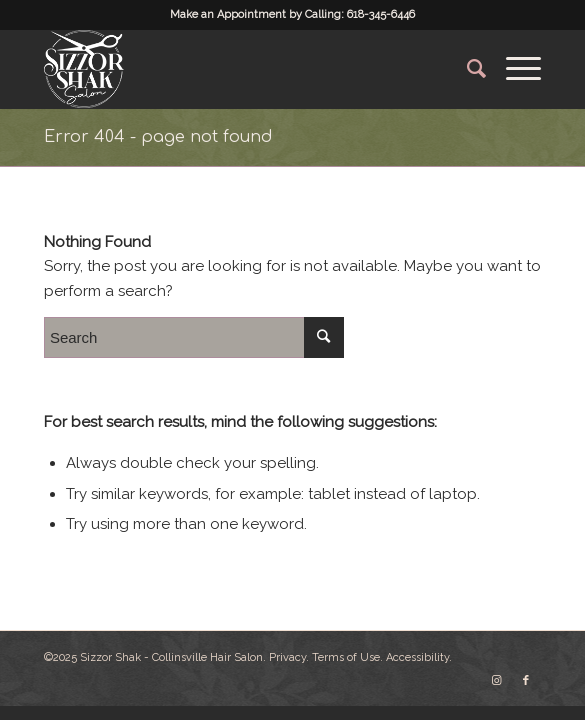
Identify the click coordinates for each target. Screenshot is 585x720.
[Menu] (513, 69)
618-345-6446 (381, 14)
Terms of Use (346, 657)
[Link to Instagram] (496, 681)
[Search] (466, 69)
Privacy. (289, 657)
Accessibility (417, 657)
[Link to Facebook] (526, 681)
